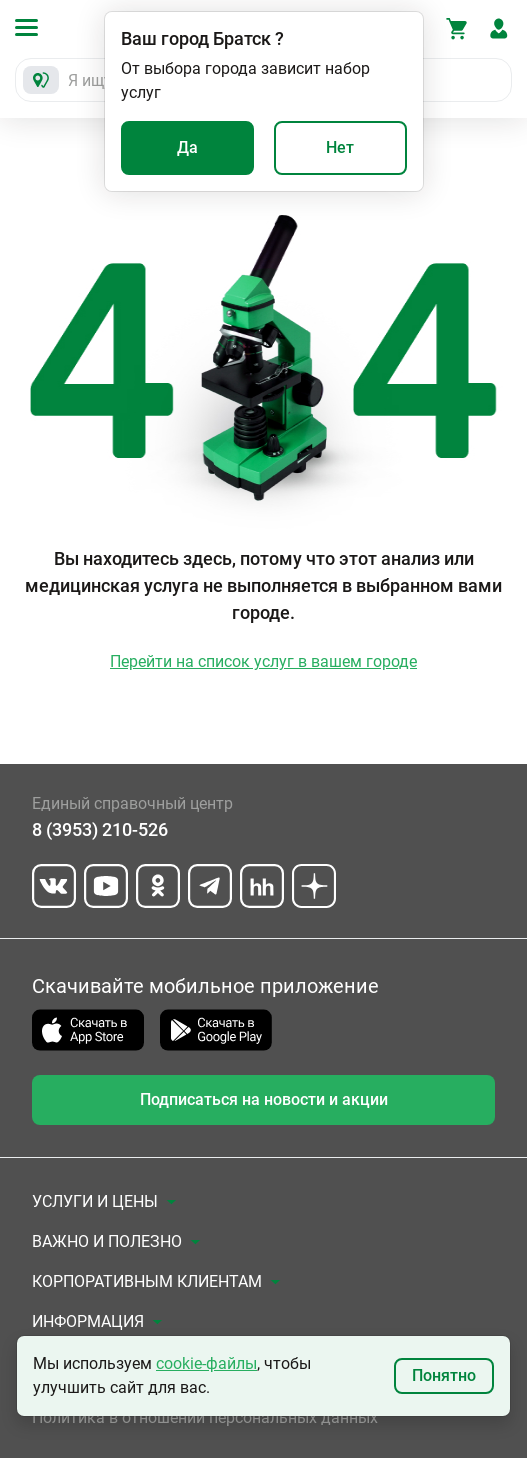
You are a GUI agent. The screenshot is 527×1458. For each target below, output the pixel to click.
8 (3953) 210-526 (100, 829)
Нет (340, 147)
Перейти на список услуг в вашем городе (263, 661)
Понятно (444, 1375)
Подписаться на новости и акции (264, 1099)
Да (187, 147)
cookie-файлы (206, 1363)
